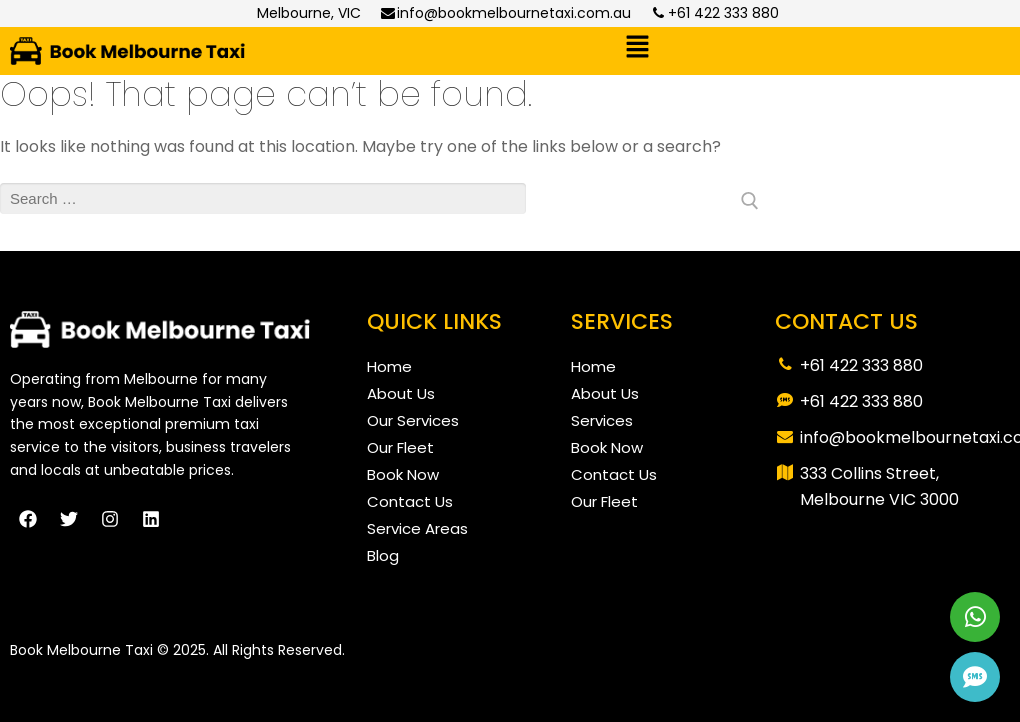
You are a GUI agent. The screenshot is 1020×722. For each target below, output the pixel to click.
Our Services (413, 420)
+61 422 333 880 (714, 13)
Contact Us (410, 501)
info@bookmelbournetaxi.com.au (506, 13)
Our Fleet (400, 447)
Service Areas (417, 528)
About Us (401, 393)
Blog (383, 555)
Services (602, 420)
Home (389, 366)
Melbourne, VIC (309, 13)
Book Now (403, 474)
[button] (637, 49)
